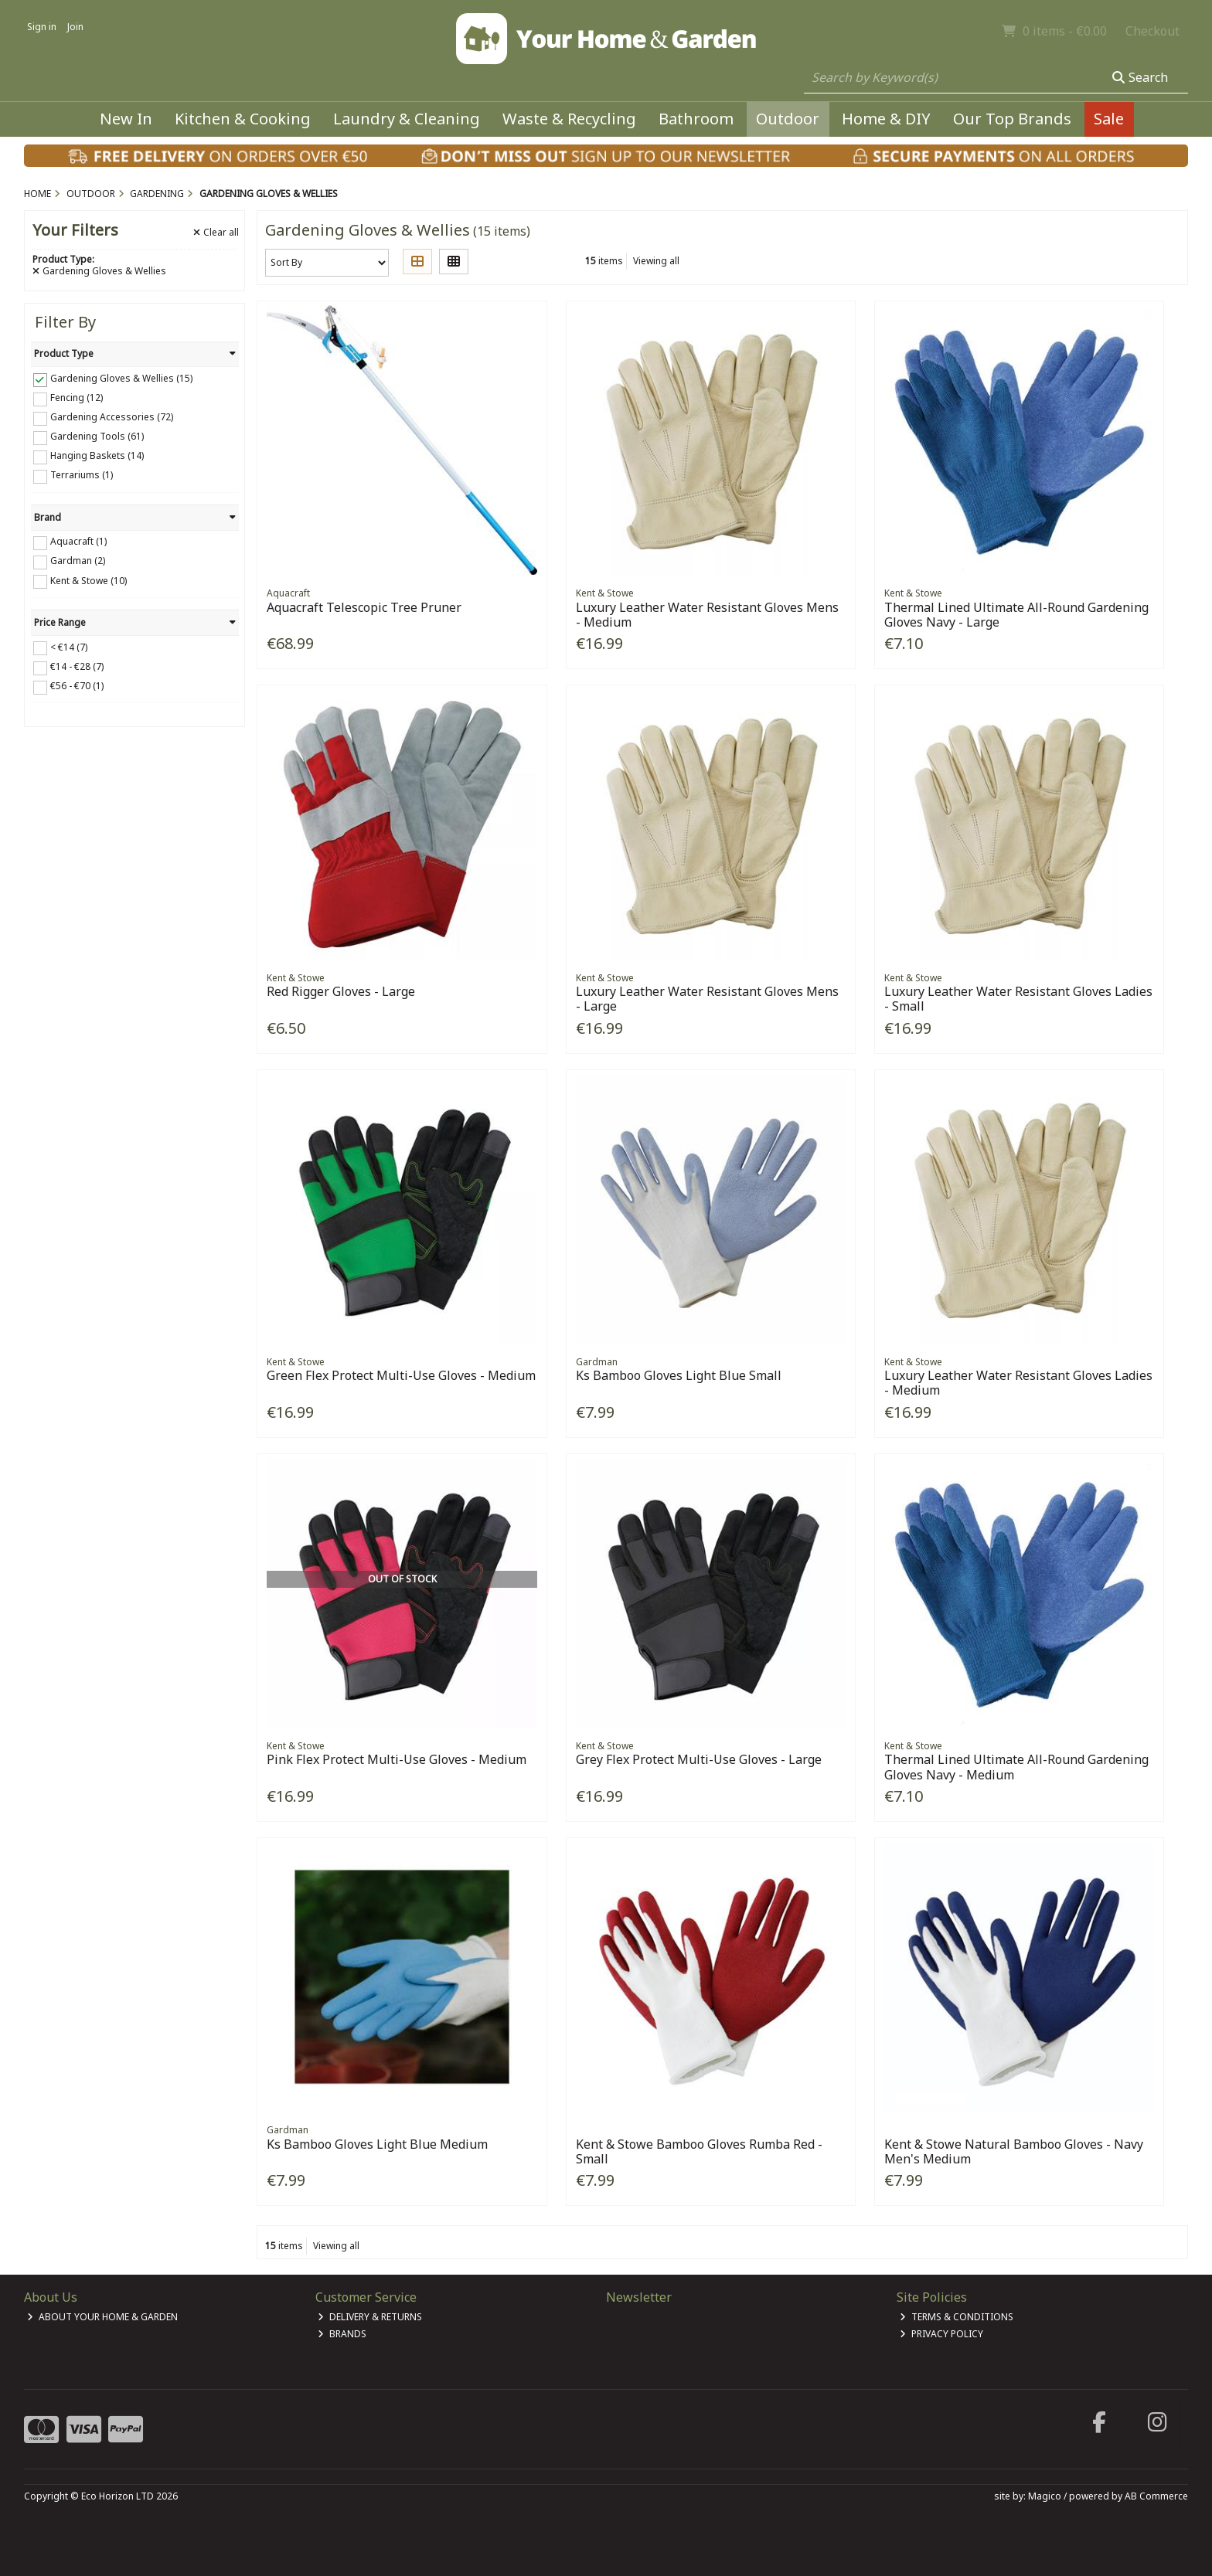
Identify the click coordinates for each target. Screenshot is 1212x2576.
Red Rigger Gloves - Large (341, 991)
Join (75, 26)
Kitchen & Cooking (243, 118)
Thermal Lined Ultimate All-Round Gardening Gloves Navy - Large (1016, 614)
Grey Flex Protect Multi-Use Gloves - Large (699, 1759)
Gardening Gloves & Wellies (99, 271)
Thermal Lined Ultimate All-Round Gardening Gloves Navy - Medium (1016, 1766)
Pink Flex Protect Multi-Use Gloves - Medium (396, 1759)
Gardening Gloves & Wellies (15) (121, 378)
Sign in (41, 26)
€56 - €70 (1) (77, 685)
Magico (1044, 2496)
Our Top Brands (1012, 118)
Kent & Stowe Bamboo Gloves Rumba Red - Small (699, 2151)
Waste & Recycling (569, 118)
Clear (216, 232)
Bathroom (696, 118)
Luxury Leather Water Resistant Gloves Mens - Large (707, 998)
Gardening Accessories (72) (111, 416)
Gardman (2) (77, 560)
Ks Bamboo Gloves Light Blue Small (678, 1375)
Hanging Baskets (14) (97, 455)
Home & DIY (886, 118)
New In (126, 118)
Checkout (1152, 30)
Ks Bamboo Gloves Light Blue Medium (377, 2144)
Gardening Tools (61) (97, 436)
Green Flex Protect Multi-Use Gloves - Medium (401, 1375)
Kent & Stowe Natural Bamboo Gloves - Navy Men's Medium (1013, 2151)
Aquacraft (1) (78, 541)
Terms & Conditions (956, 2316)
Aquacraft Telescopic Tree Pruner (364, 607)
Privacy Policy (941, 2333)
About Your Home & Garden (102, 2316)
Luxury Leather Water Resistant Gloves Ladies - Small (1018, 998)
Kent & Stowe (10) (88, 579)
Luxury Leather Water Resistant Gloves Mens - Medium (707, 614)
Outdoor (787, 118)
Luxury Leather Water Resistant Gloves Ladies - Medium (1018, 1382)
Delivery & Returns (370, 2316)
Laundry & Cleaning (406, 118)
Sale (1109, 118)
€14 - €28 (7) (77, 666)
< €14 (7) (68, 646)
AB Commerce (1156, 2496)
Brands (342, 2333)
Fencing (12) (76, 397)
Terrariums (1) (81, 474)
